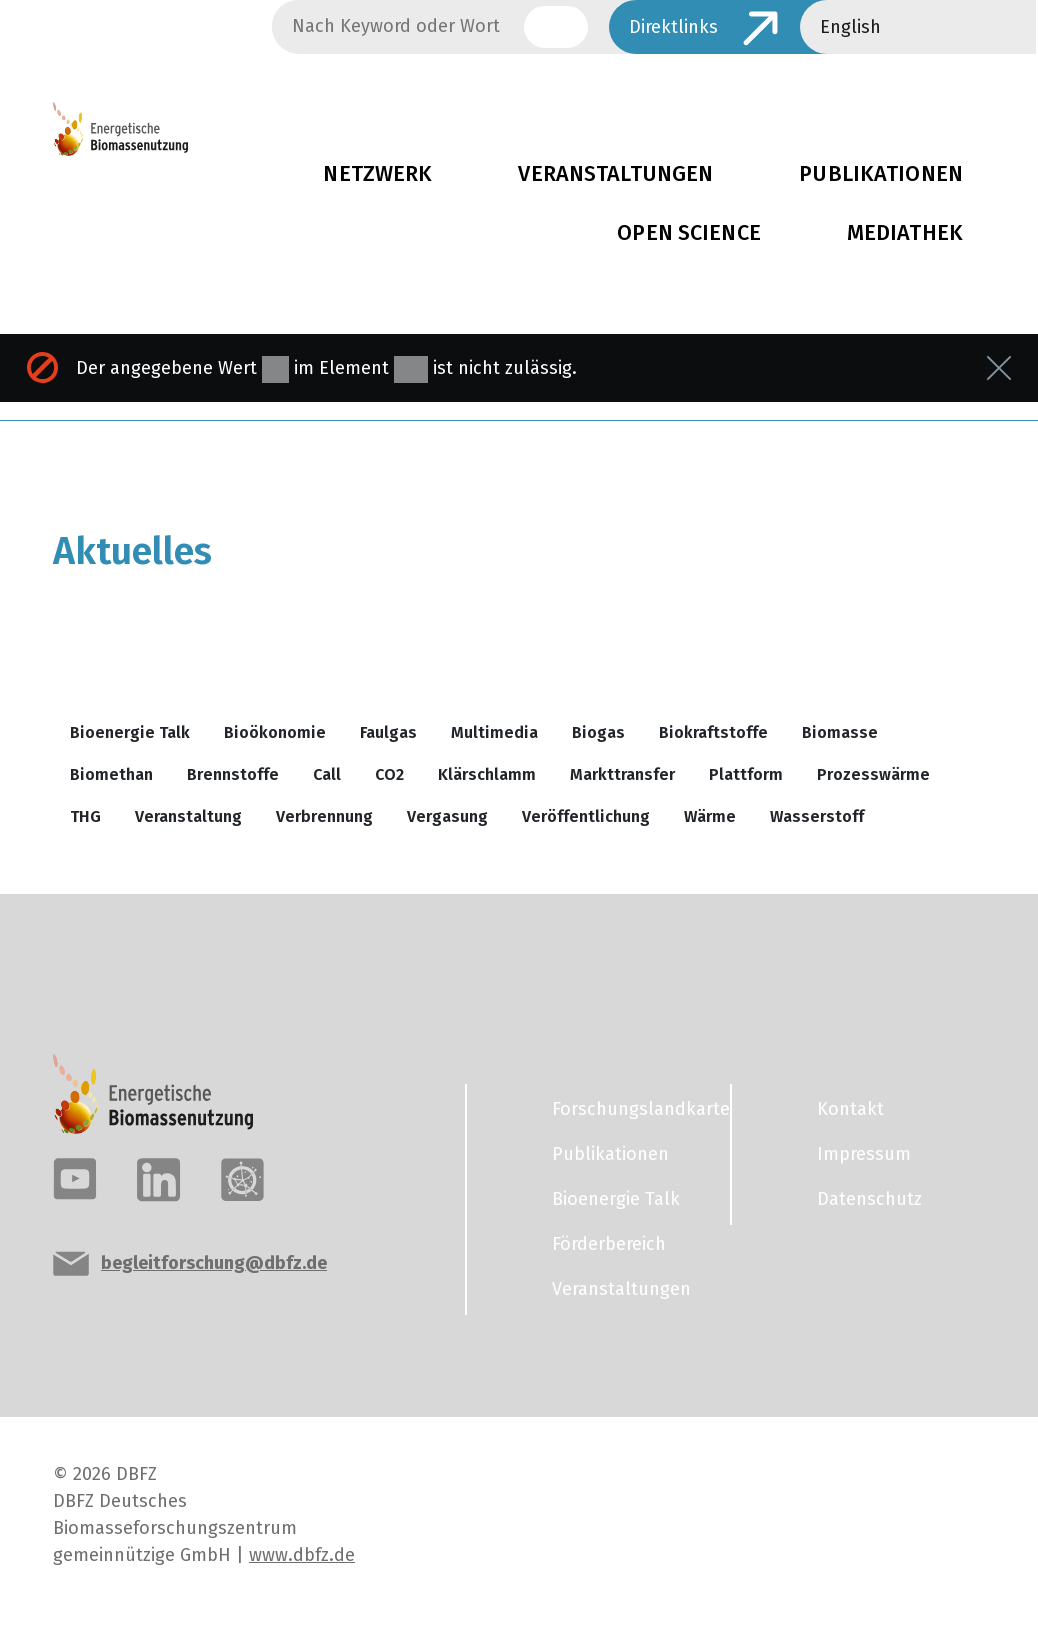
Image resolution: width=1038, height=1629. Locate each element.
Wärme (710, 816)
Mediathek (905, 233)
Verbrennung (324, 816)
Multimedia (494, 732)
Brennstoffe (233, 774)
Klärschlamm (487, 774)
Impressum (864, 1154)
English (850, 27)
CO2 (389, 774)
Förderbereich (609, 1244)
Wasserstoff (817, 816)
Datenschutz (869, 1199)
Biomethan (111, 774)
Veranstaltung (188, 816)
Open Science (689, 233)
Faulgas (388, 732)
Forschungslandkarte (629, 1109)
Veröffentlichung (586, 816)
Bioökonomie (275, 732)
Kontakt (850, 1109)
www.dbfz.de (302, 1555)
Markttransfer (622, 774)
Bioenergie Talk (130, 732)
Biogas (598, 732)
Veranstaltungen (615, 174)
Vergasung (447, 816)
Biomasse (840, 732)
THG (85, 816)
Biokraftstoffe (713, 732)
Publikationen (610, 1154)
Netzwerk (377, 174)
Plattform (746, 774)
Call (327, 774)
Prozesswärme (873, 774)
